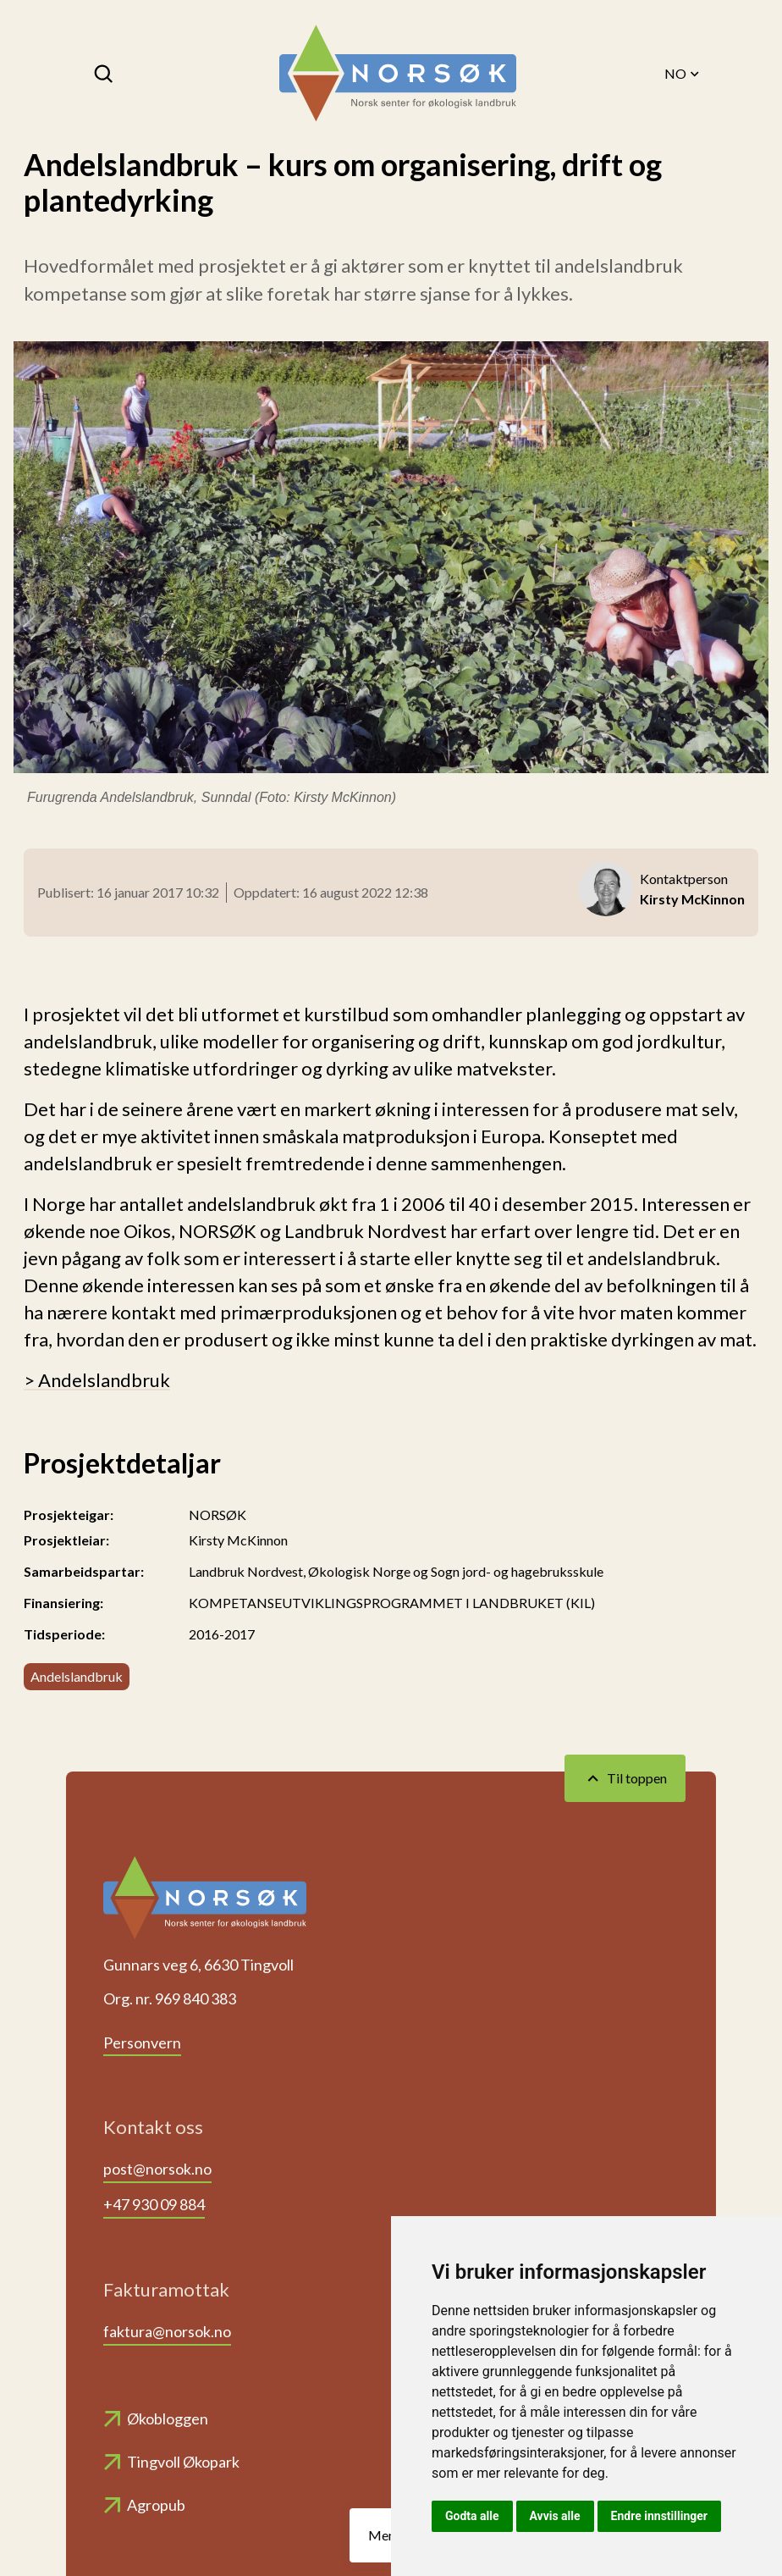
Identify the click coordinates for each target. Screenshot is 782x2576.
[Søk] (105, 73)
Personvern (142, 2042)
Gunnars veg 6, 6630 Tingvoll (198, 1964)
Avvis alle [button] (555, 2516)
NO (683, 73)
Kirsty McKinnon (238, 1540)
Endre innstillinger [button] (659, 2516)
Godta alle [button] (472, 2516)
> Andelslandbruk (97, 1379)
